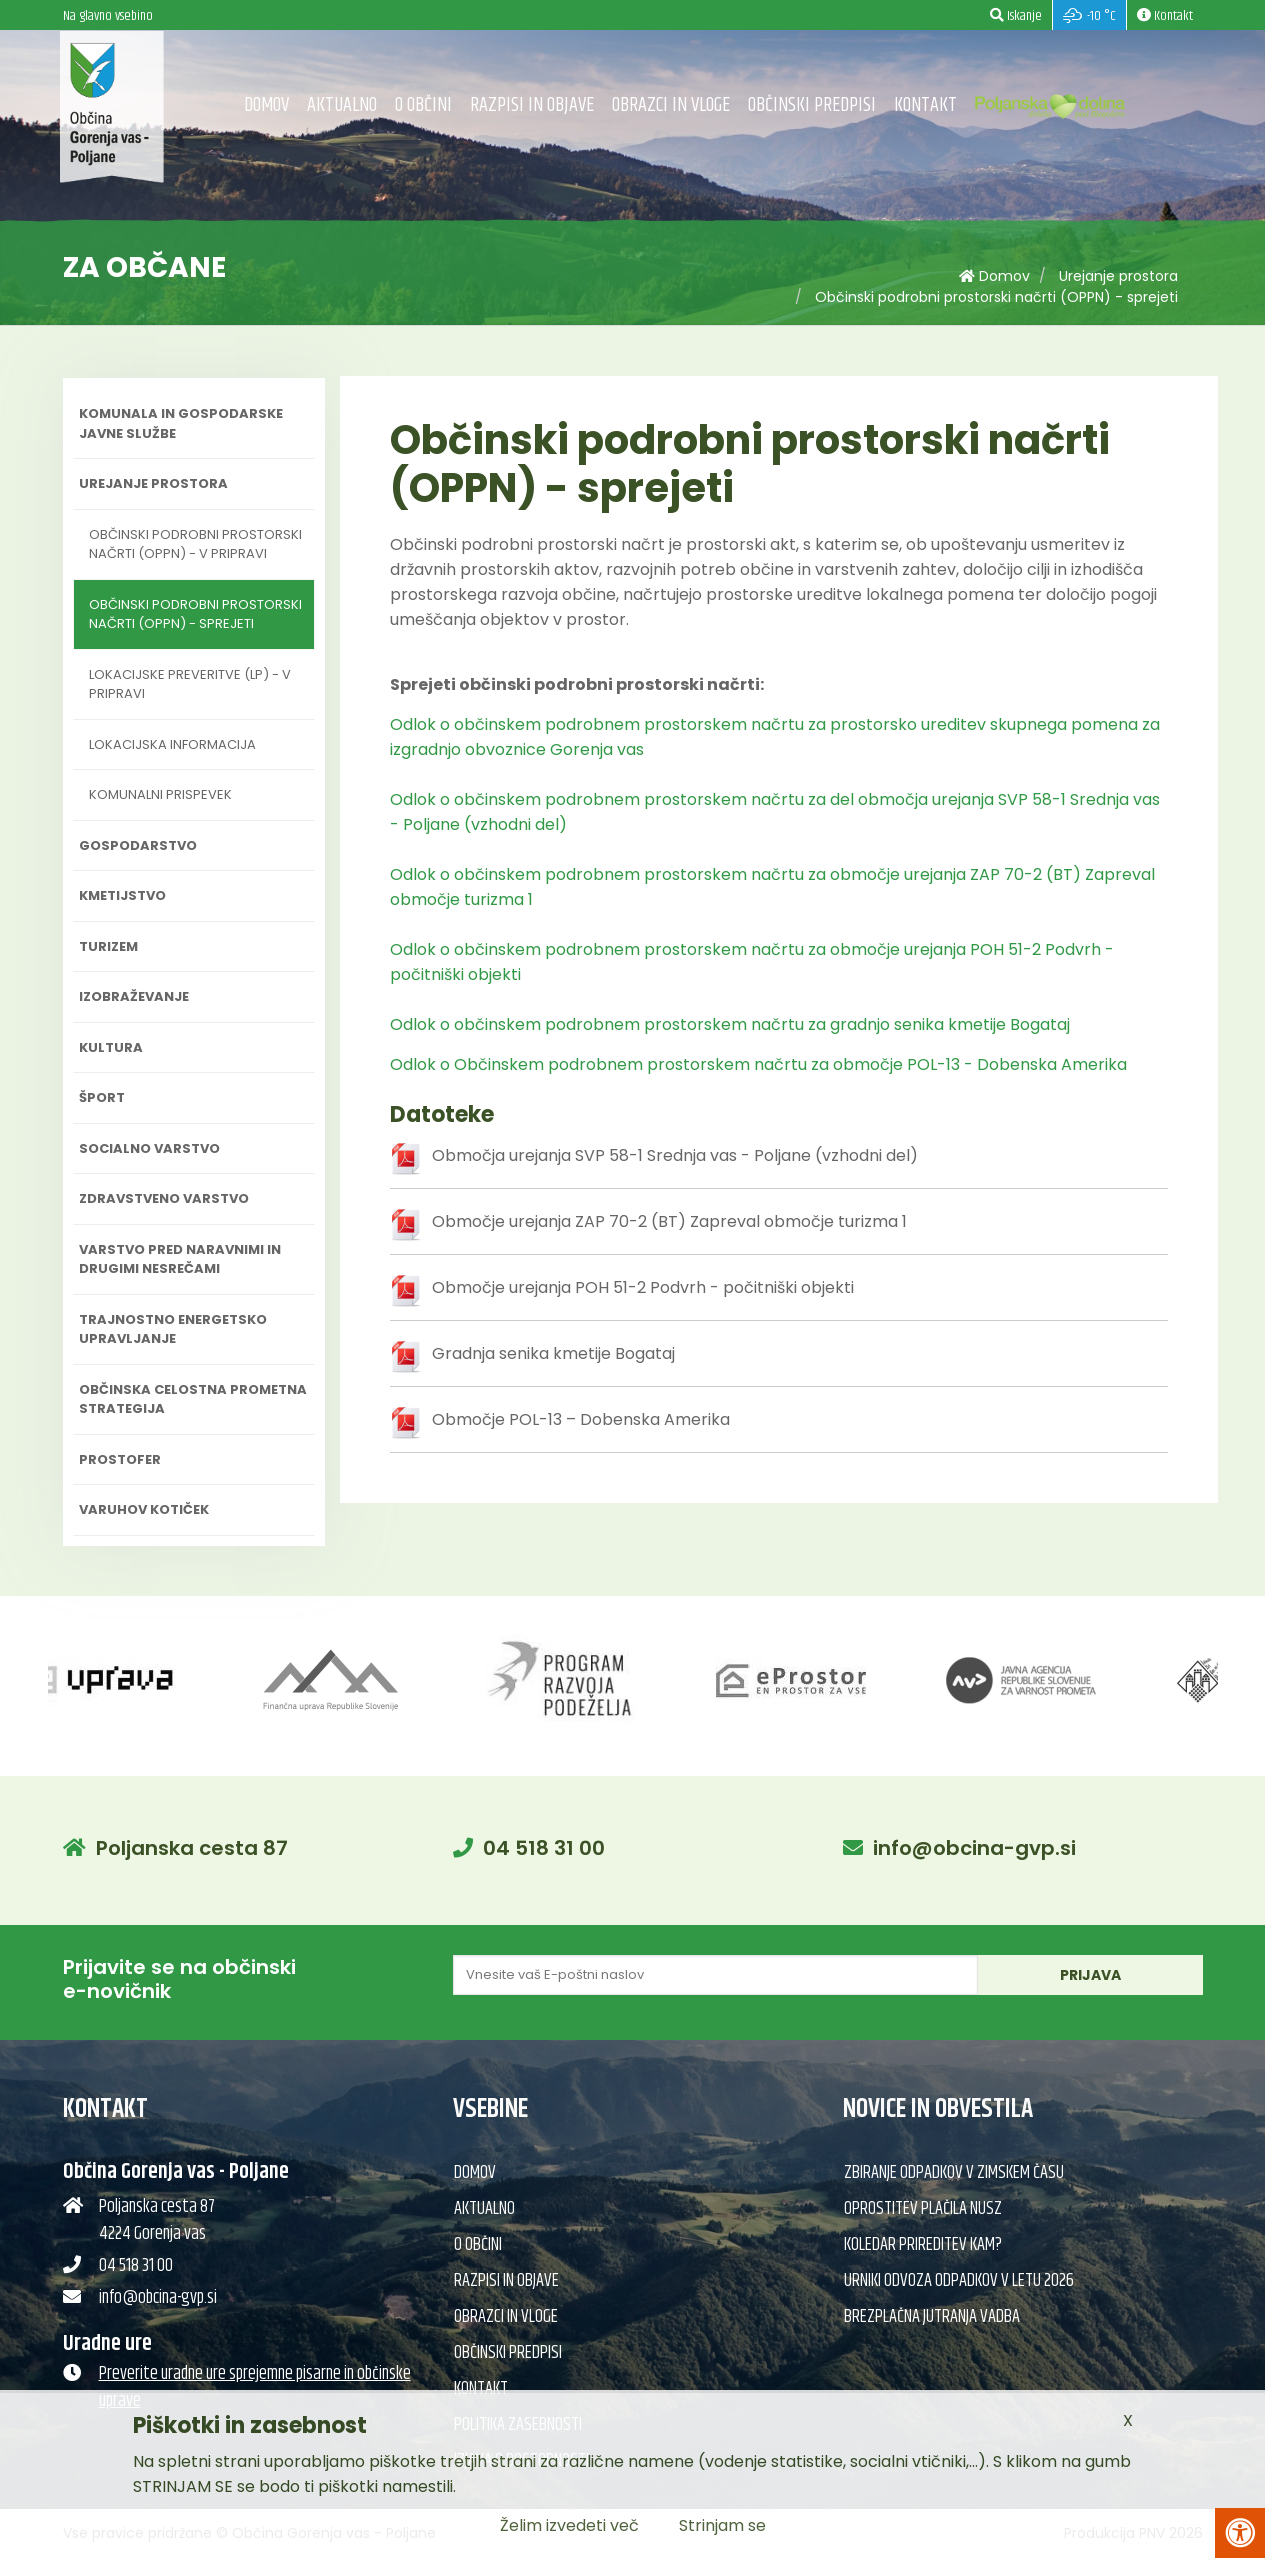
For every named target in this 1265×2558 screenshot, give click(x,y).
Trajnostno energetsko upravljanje (173, 1329)
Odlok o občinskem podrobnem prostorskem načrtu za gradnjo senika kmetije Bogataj (730, 1024)
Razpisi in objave (532, 105)
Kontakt (925, 105)
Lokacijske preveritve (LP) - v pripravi (190, 684)
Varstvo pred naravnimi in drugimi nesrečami (180, 1259)
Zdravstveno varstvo (164, 1198)
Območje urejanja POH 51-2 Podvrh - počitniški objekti (643, 1287)
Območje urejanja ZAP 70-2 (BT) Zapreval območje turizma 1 (669, 1221)
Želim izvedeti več (569, 2525)
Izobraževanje (134, 996)
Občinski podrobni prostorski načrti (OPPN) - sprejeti (996, 297)
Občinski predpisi (812, 105)
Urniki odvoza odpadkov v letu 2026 (959, 2281)
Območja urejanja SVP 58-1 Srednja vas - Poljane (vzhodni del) (675, 1155)
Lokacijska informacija (172, 744)
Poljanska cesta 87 (192, 1848)
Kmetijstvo (122, 895)
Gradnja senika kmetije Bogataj (553, 1353)
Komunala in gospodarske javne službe (181, 423)
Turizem (108, 946)
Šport (102, 1097)
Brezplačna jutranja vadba (932, 2317)
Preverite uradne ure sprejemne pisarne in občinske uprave (255, 2387)
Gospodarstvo (138, 845)
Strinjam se (722, 2525)
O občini (423, 105)
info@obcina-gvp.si (974, 1848)
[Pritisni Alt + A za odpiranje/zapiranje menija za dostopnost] (1240, 2533)
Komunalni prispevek (160, 794)
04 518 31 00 (544, 1848)
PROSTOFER (120, 1459)
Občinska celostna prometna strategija (193, 1399)
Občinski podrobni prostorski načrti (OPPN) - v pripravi (195, 544)
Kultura (111, 1047)
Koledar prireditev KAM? (923, 2245)
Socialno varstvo (149, 1148)
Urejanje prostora (1118, 276)
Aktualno (342, 105)
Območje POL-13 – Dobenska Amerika (581, 1419)
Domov (266, 105)
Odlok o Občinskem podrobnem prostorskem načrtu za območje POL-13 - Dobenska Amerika (758, 1064)
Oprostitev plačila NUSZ (923, 2209)
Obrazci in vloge (671, 105)
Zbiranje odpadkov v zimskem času (954, 2173)
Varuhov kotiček (144, 1509)
